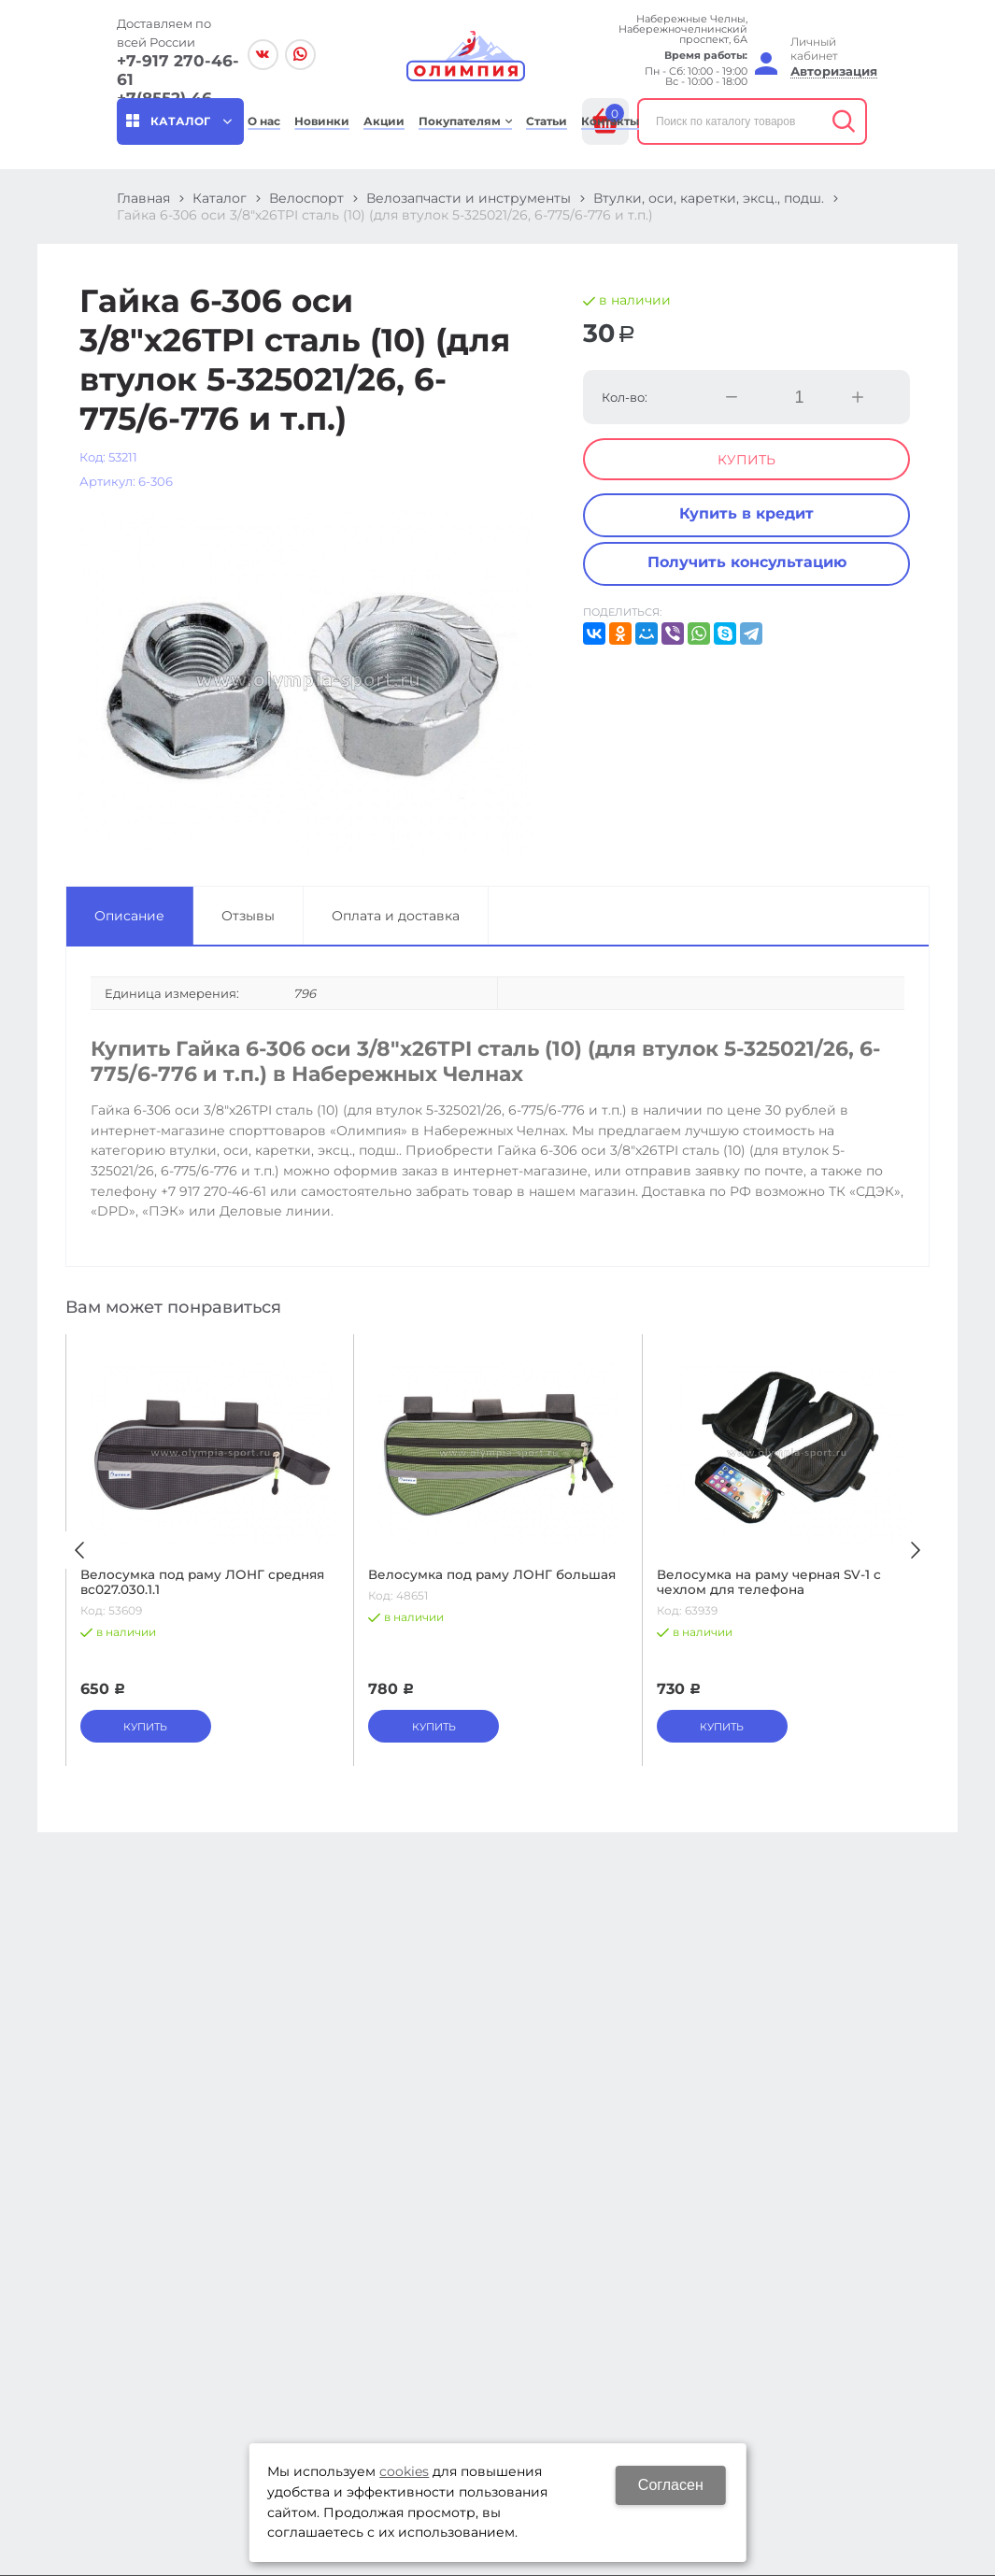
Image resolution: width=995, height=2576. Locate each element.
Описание (129, 915)
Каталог (219, 198)
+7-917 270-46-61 (178, 70)
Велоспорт (306, 198)
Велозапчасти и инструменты (468, 198)
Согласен (671, 2485)
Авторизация (833, 71)
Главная (143, 198)
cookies (404, 2471)
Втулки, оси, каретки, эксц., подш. (708, 198)
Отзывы (248, 915)
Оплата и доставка (396, 915)
